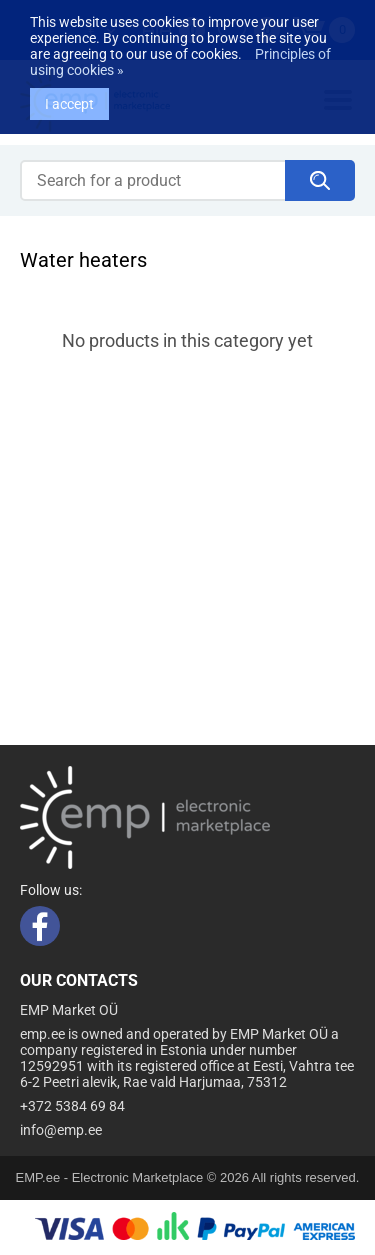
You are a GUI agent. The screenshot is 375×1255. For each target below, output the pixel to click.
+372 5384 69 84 (72, 1106)
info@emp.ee (61, 1130)
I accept (69, 94)
